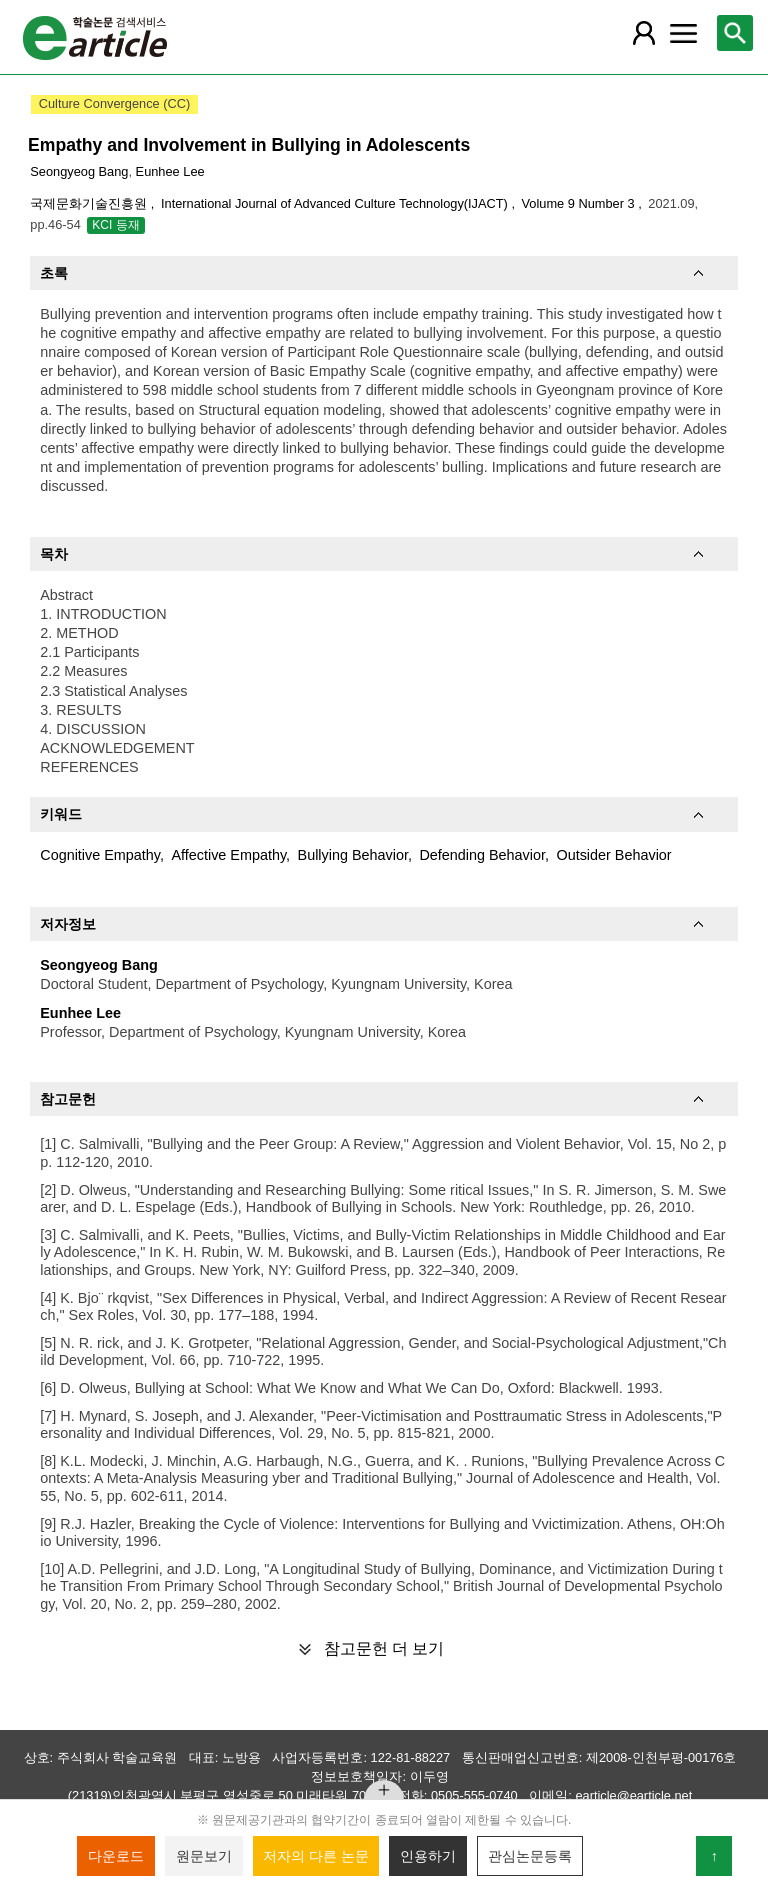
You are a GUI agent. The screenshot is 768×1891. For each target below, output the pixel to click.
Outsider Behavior (613, 855)
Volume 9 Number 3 (580, 203)
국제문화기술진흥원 (90, 203)
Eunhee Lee (170, 171)
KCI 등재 (115, 225)
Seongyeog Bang (79, 171)
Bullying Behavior (353, 855)
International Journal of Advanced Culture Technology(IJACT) (336, 203)
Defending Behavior (482, 855)
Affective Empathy (228, 855)
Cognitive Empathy (100, 855)
